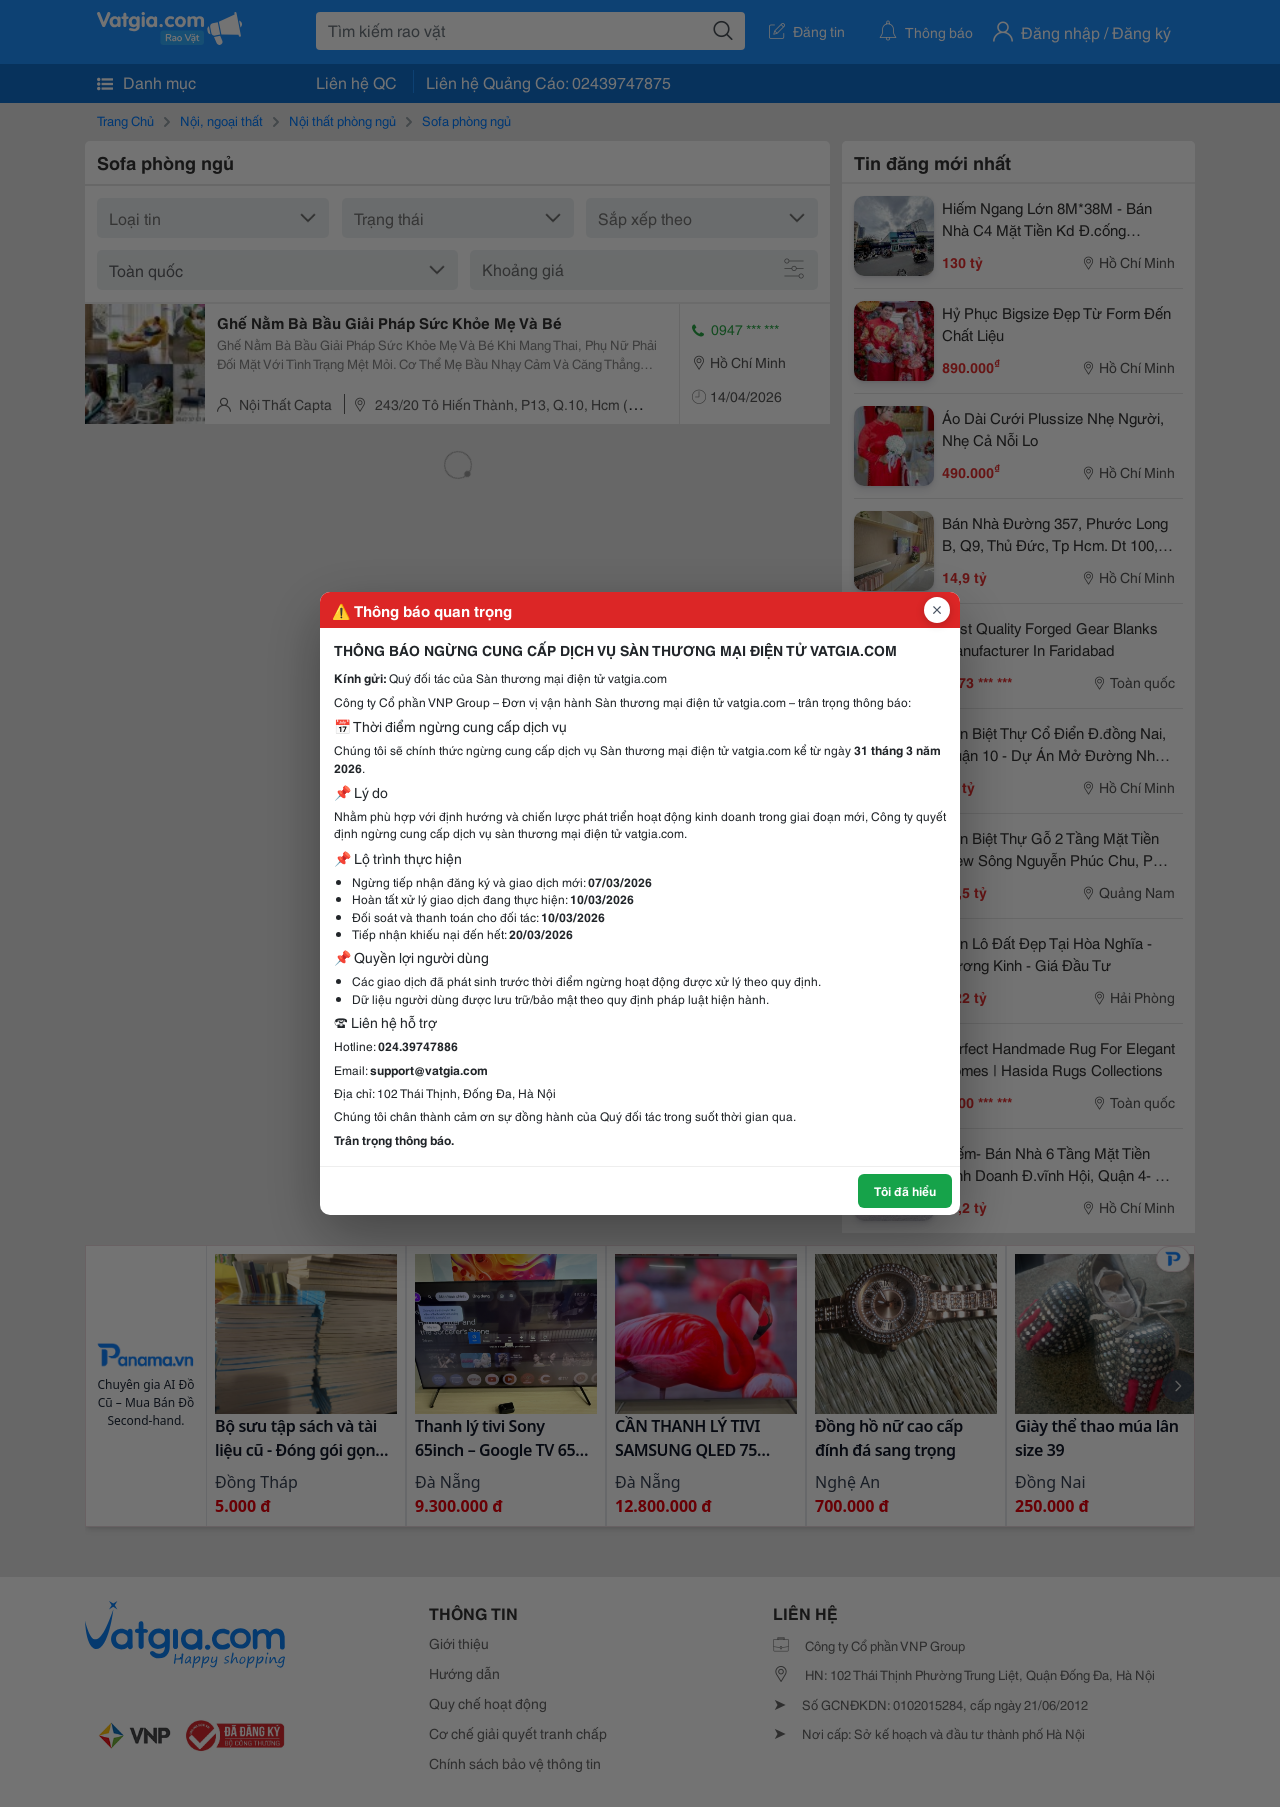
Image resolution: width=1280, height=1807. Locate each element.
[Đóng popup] (937, 610)
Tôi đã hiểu (905, 1190)
